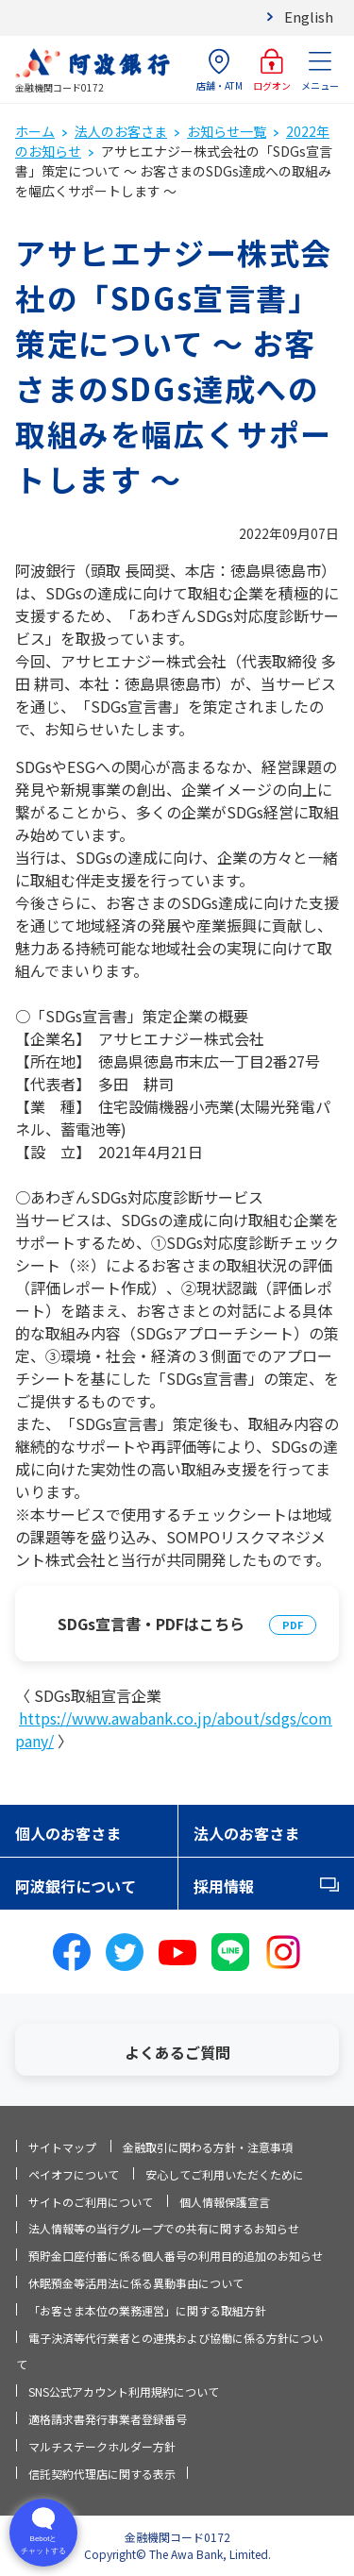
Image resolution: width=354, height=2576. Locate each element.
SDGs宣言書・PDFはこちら (151, 1623)
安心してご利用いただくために (224, 2174)
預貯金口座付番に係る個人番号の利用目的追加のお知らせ (175, 2256)
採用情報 (224, 1886)
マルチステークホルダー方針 (102, 2446)
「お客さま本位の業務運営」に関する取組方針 (147, 2310)
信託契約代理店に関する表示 (102, 2474)
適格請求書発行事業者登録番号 (107, 2419)
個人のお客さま (68, 1833)
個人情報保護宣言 (224, 2202)
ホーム (35, 131)
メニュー (320, 70)
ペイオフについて (73, 2174)
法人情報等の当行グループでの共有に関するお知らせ (163, 2228)
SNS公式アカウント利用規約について (123, 2391)
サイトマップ (62, 2147)
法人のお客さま (121, 131)
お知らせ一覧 (226, 131)
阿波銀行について (75, 1886)
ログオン (272, 70)
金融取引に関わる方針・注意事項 (208, 2147)
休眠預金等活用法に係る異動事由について (136, 2283)
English (308, 16)
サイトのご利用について (90, 2202)
